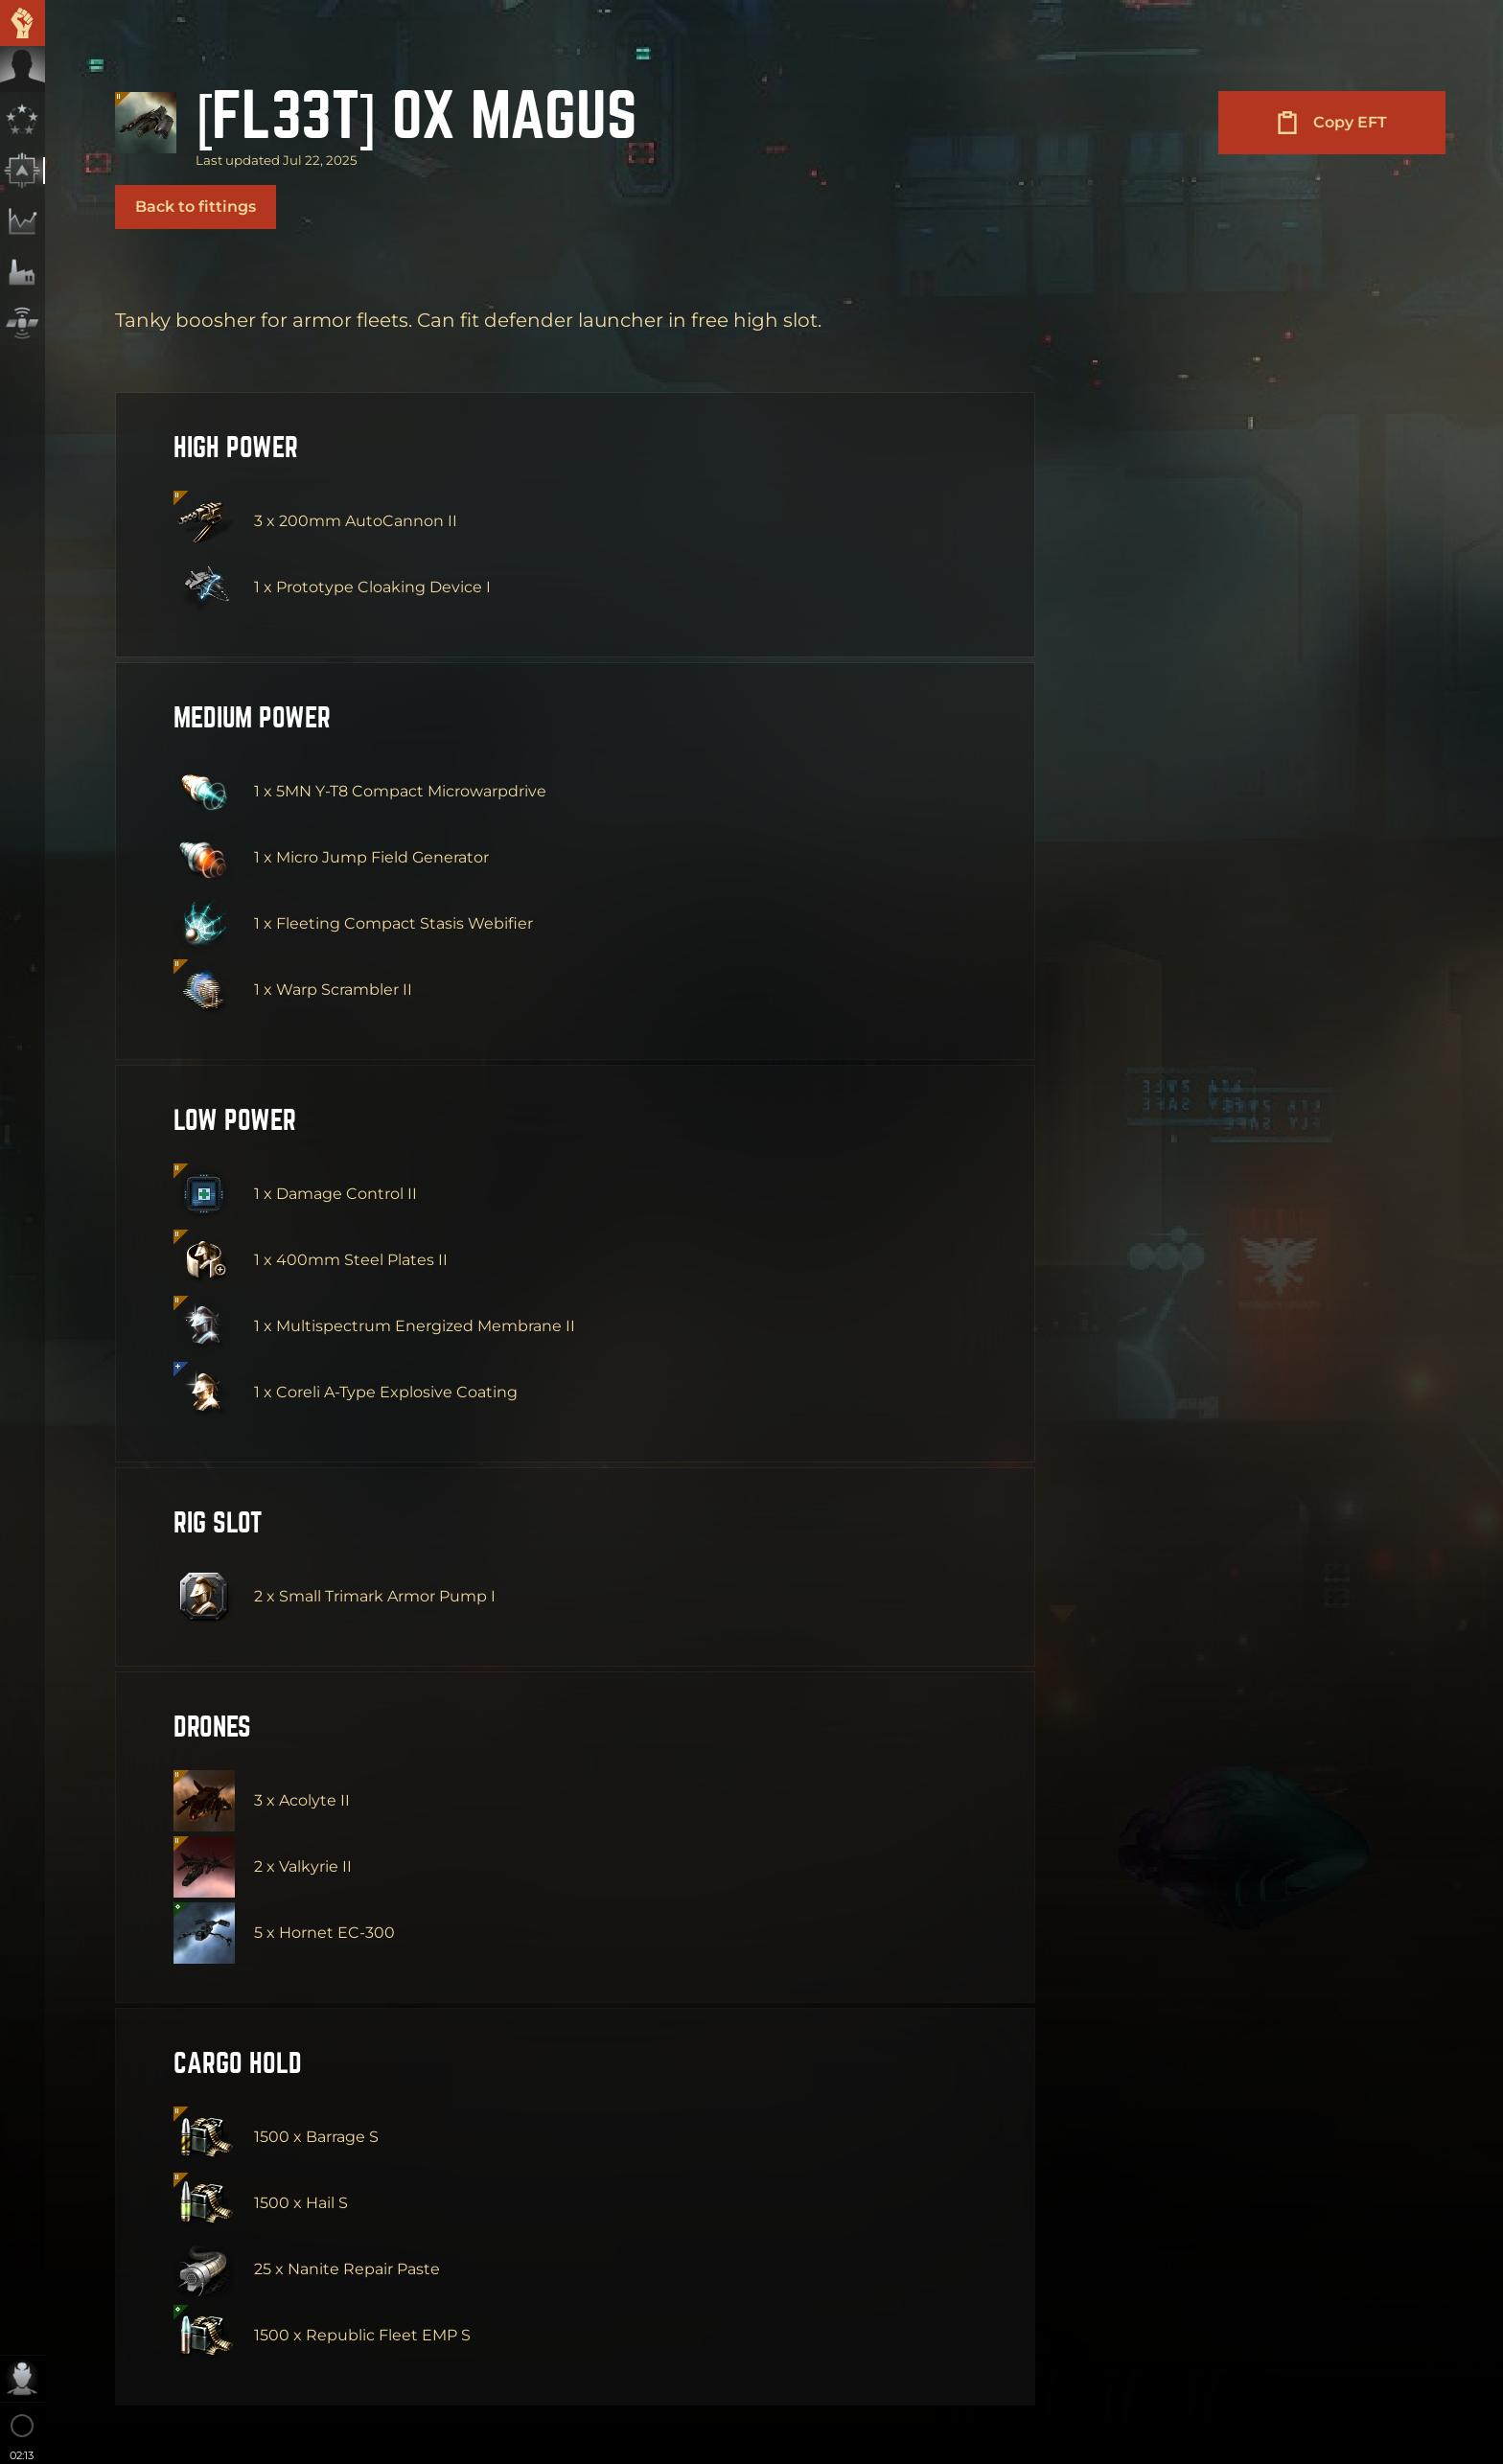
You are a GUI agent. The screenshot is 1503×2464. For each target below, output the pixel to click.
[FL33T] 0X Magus (416, 111)
